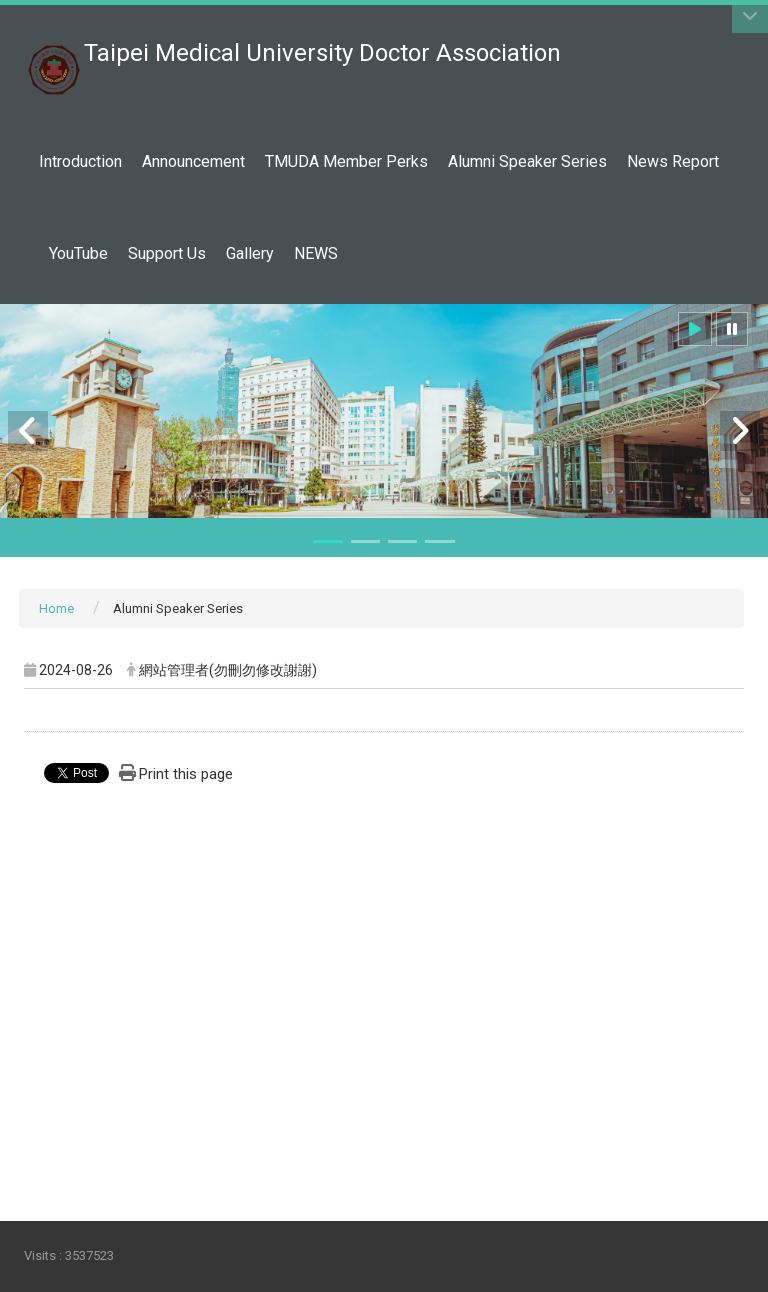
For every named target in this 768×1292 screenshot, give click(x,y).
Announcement (193, 161)
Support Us (167, 253)
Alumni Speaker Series (527, 161)
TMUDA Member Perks (346, 161)
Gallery (250, 253)
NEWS (316, 253)
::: (550, 42)
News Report (673, 161)
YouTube (78, 253)
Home (56, 608)
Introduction (80, 161)
